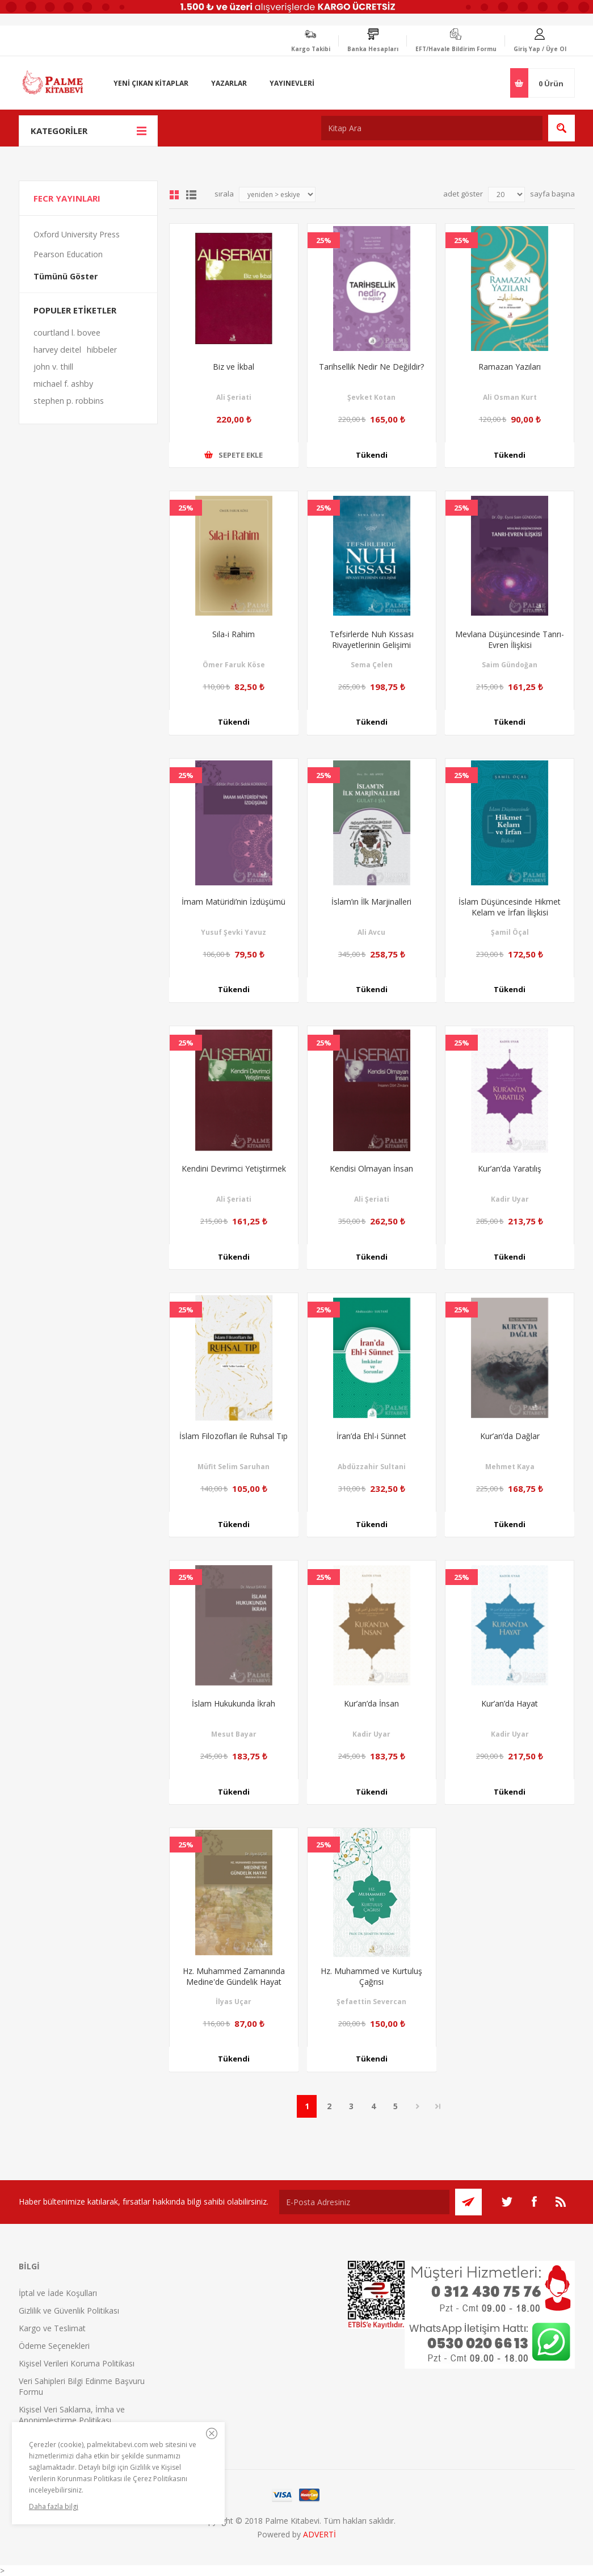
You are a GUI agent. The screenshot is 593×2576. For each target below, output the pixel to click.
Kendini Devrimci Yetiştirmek (234, 1168)
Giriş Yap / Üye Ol (540, 49)
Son (438, 2106)
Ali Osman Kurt (510, 397)
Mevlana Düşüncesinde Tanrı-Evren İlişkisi (509, 639)
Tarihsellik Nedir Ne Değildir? (371, 366)
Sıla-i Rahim (233, 634)
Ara (561, 128)
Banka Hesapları (372, 49)
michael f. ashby (63, 383)
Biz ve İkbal (233, 366)
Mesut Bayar (233, 1734)
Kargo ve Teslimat (52, 2328)
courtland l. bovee (66, 332)
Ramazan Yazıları (509, 366)
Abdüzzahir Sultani (372, 1466)
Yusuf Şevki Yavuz (233, 932)
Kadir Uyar (510, 1199)
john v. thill (53, 366)
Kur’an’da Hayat (509, 1703)
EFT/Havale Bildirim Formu (456, 49)
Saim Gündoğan (509, 665)
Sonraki (417, 2106)
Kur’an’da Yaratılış (509, 1168)
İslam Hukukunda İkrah (233, 1703)
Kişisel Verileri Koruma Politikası (76, 2363)
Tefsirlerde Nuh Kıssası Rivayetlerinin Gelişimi (372, 639)
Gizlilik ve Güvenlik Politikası (69, 2310)
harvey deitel (57, 349)
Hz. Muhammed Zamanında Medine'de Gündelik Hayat (234, 1976)
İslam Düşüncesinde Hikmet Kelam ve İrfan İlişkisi (510, 907)
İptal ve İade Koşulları (58, 2293)
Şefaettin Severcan (371, 2001)
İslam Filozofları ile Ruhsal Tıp (233, 1436)
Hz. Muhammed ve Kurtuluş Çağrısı (371, 1976)
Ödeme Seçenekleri (54, 2345)
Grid (174, 194)
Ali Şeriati (233, 397)
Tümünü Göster (65, 276)
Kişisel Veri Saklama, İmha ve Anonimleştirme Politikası (72, 2415)
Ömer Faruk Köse (234, 665)
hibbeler (102, 349)
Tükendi (372, 455)
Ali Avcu (371, 932)
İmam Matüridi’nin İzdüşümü (233, 901)
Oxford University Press (76, 234)
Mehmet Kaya (510, 1466)
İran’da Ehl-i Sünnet (371, 1436)
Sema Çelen (372, 665)
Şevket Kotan (371, 397)
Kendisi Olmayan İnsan (371, 1168)
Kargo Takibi (310, 49)
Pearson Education (68, 254)
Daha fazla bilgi (53, 2506)
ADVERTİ (319, 2534)
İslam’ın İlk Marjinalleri (371, 901)
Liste (191, 194)
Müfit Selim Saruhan (233, 1466)
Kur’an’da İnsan (371, 1703)
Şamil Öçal (510, 932)
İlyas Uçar (233, 2001)
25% (323, 240)
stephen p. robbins (68, 400)
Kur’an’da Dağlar (510, 1436)
